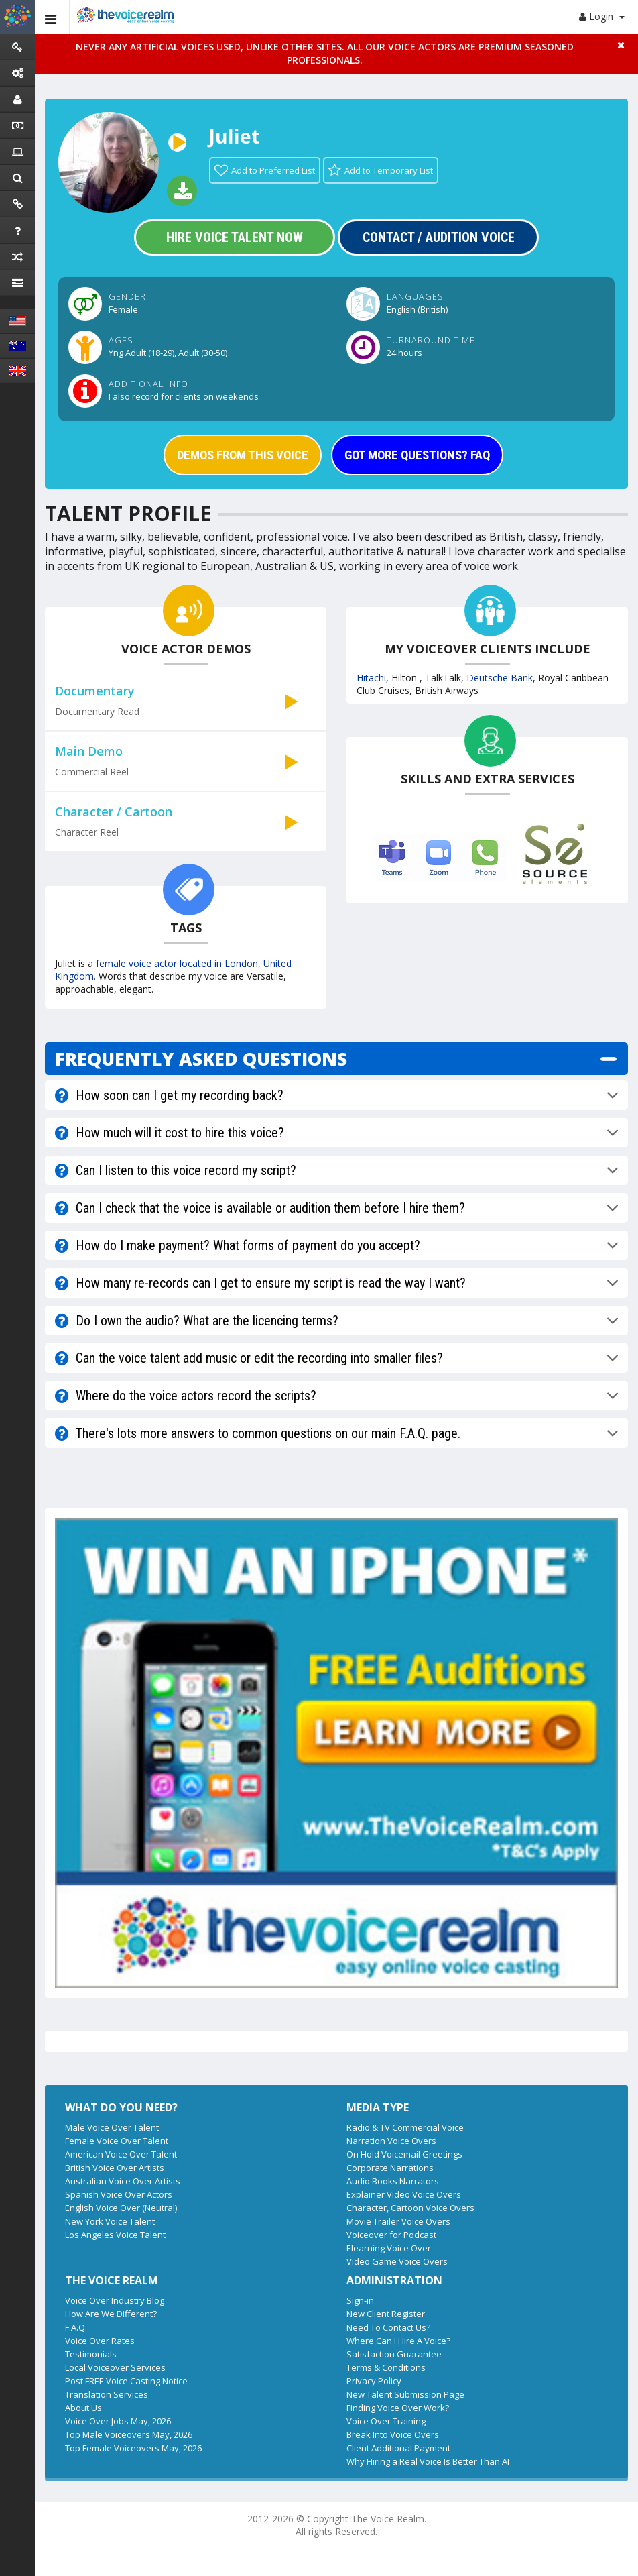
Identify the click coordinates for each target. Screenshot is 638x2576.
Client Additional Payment (398, 2448)
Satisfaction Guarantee (394, 2354)
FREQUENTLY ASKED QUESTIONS (201, 1058)
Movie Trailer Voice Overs (398, 2221)
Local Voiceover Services (115, 2367)
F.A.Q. (76, 2327)
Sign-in (360, 2300)
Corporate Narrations (390, 2168)
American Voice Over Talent (121, 2154)
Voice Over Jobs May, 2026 (118, 2421)
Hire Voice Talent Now (234, 237)
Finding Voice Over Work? (397, 2408)
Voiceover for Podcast (391, 2235)
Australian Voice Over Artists (122, 2181)
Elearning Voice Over (388, 2248)
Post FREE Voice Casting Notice (126, 2381)
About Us (83, 2408)
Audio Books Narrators (392, 2181)
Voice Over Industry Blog (114, 2300)
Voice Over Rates (100, 2341)
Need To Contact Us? (388, 2327)
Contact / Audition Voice (439, 237)
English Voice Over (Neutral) (121, 2208)
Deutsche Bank (499, 677)
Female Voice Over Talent (116, 2141)
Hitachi (371, 677)
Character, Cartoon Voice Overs (410, 2208)
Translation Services (106, 2394)
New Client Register (385, 2314)
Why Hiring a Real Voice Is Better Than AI (427, 2461)
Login (602, 16)
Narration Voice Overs (391, 2141)
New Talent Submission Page (405, 2394)
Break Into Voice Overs (392, 2434)
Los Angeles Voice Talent (115, 2235)
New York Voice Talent (110, 2221)
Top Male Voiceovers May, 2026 (128, 2434)
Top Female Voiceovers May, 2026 (133, 2448)
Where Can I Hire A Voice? (398, 2341)
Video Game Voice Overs (397, 2261)
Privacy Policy (373, 2381)
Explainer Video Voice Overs (403, 2194)
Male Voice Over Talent (112, 2127)
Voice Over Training (386, 2421)
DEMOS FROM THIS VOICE (242, 455)
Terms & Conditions (386, 2367)
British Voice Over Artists (114, 2168)
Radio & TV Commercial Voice (405, 2127)
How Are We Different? (111, 2314)
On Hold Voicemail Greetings (404, 2154)
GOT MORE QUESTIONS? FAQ (417, 455)
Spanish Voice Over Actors (118, 2194)
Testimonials (91, 2354)
